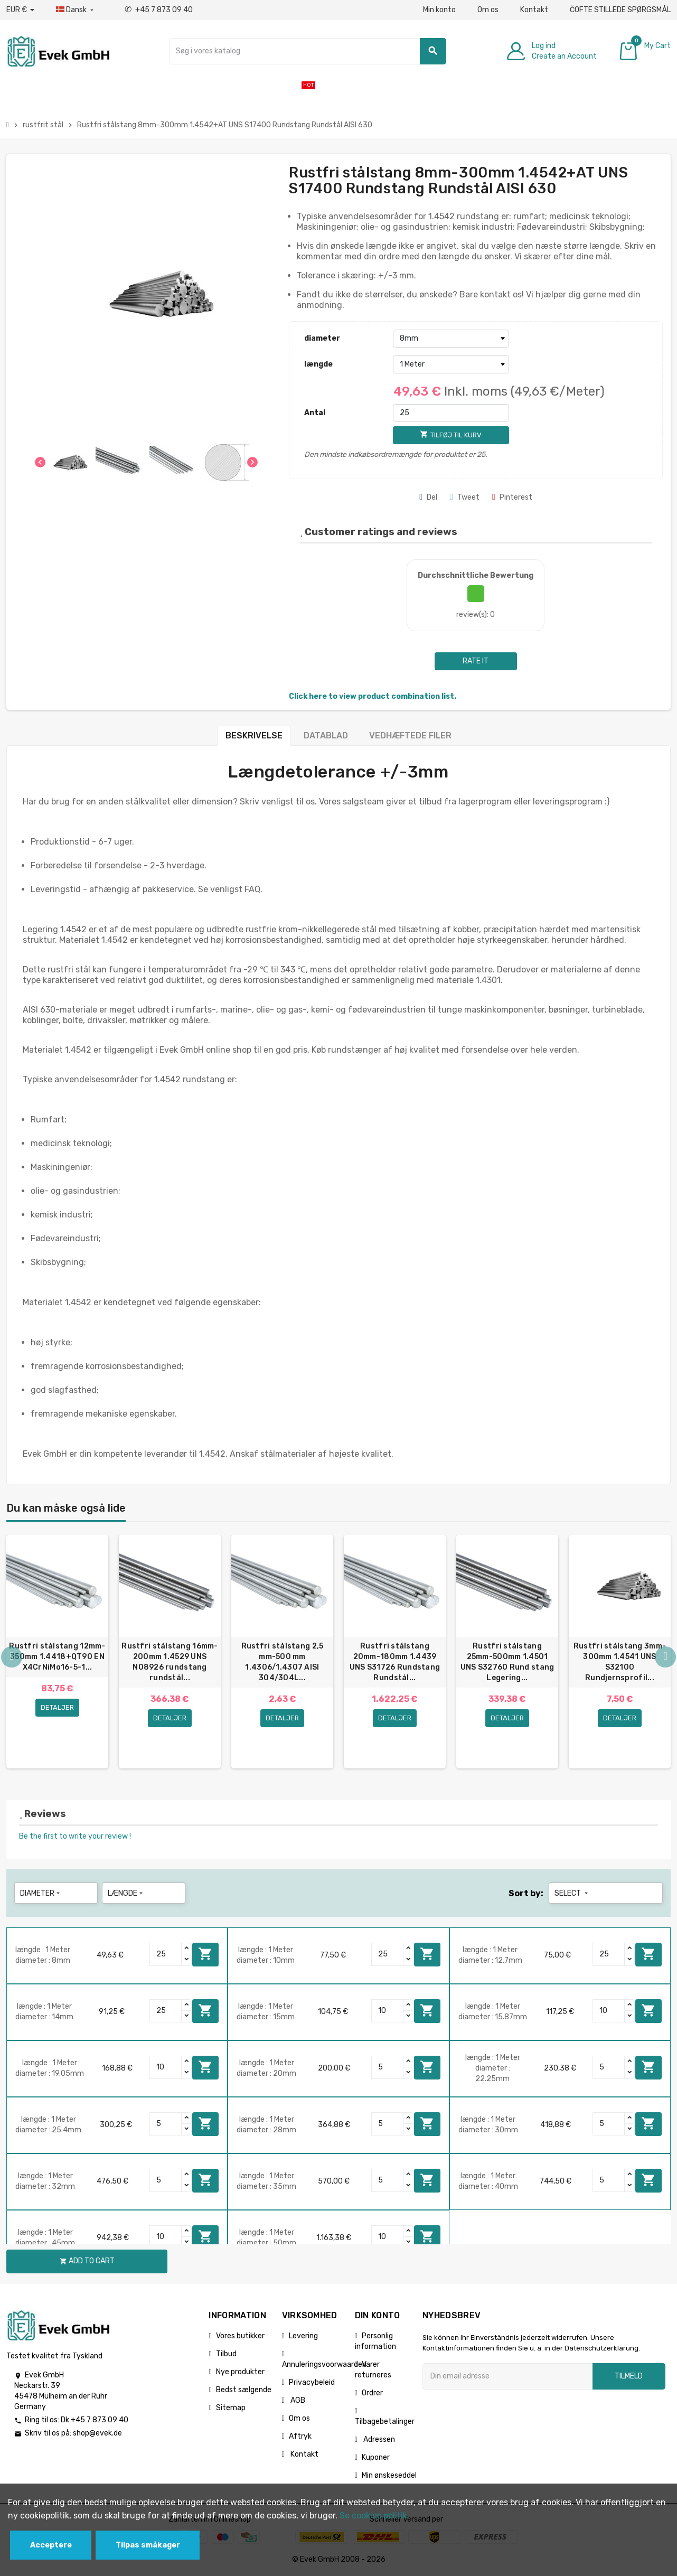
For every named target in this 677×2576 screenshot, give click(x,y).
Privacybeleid (312, 2382)
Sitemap (231, 2408)
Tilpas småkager (148, 2545)
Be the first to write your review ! (75, 1836)
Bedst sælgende (243, 2390)
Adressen (378, 2440)
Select (572, 1893)
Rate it (475, 661)
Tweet (464, 497)
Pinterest (512, 497)
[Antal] (451, 413)
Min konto (439, 9)
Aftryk (300, 2436)
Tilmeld (629, 2376)
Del (428, 497)
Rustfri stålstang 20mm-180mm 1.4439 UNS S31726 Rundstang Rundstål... (395, 1662)
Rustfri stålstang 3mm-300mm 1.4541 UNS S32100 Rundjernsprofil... (619, 1662)
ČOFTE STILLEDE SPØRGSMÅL (620, 9)
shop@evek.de (97, 2434)
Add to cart (205, 1954)
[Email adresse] (507, 2377)
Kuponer (376, 2457)
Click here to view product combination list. (372, 696)
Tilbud (226, 2354)
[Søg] (307, 51)
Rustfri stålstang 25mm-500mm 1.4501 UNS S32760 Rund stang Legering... (507, 1662)
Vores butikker (240, 2336)
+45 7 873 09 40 (159, 9)
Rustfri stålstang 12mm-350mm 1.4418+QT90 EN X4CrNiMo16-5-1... (57, 1657)
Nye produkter (240, 2372)
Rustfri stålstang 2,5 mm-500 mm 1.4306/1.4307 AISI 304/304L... (282, 1662)
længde (318, 364)
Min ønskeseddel (389, 2475)
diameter (322, 338)
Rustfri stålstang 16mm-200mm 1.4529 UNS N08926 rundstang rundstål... (169, 1662)
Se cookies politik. (374, 2516)
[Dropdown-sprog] (76, 10)
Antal (314, 412)
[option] (57, 1652)
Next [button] (665, 1657)
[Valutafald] (20, 10)
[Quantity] (165, 1954)
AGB (297, 2400)
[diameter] (451, 339)
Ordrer (372, 2393)
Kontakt (534, 9)
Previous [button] (11, 1657)
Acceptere (51, 2545)
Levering (303, 2336)
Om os (488, 9)
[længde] (451, 364)
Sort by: (526, 1894)
